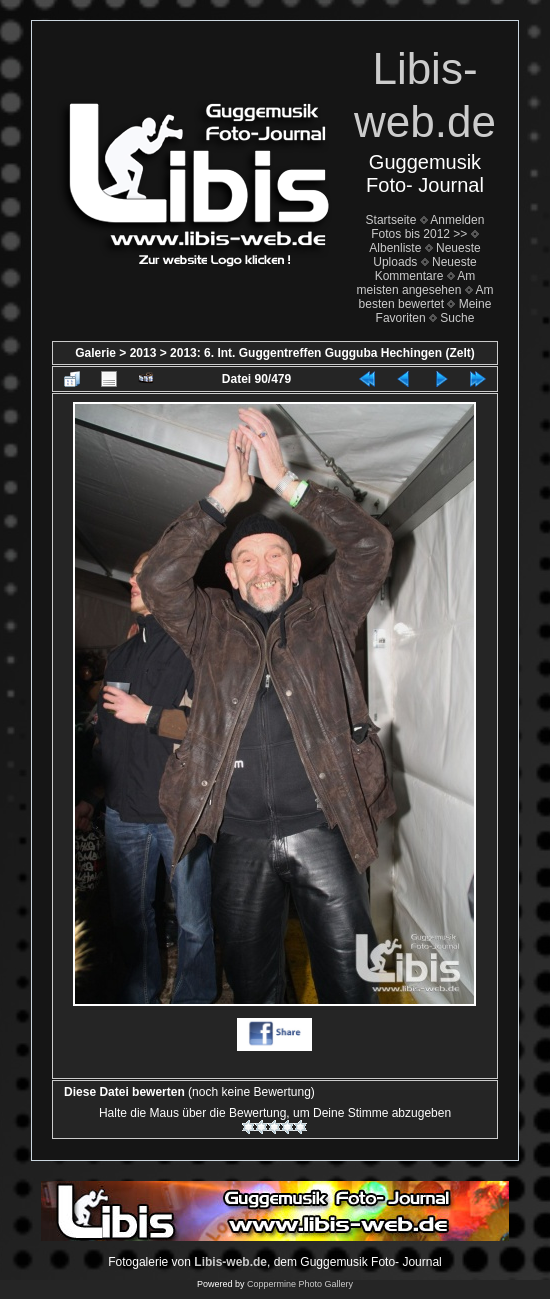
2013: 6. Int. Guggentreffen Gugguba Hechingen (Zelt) (322, 353)
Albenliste (395, 248)
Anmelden (457, 220)
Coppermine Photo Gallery (300, 1284)
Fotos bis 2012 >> (419, 234)
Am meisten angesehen (416, 283)
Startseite (391, 220)
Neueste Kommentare (426, 269)
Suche (457, 318)
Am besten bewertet (426, 297)
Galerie (95, 353)
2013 (143, 353)
